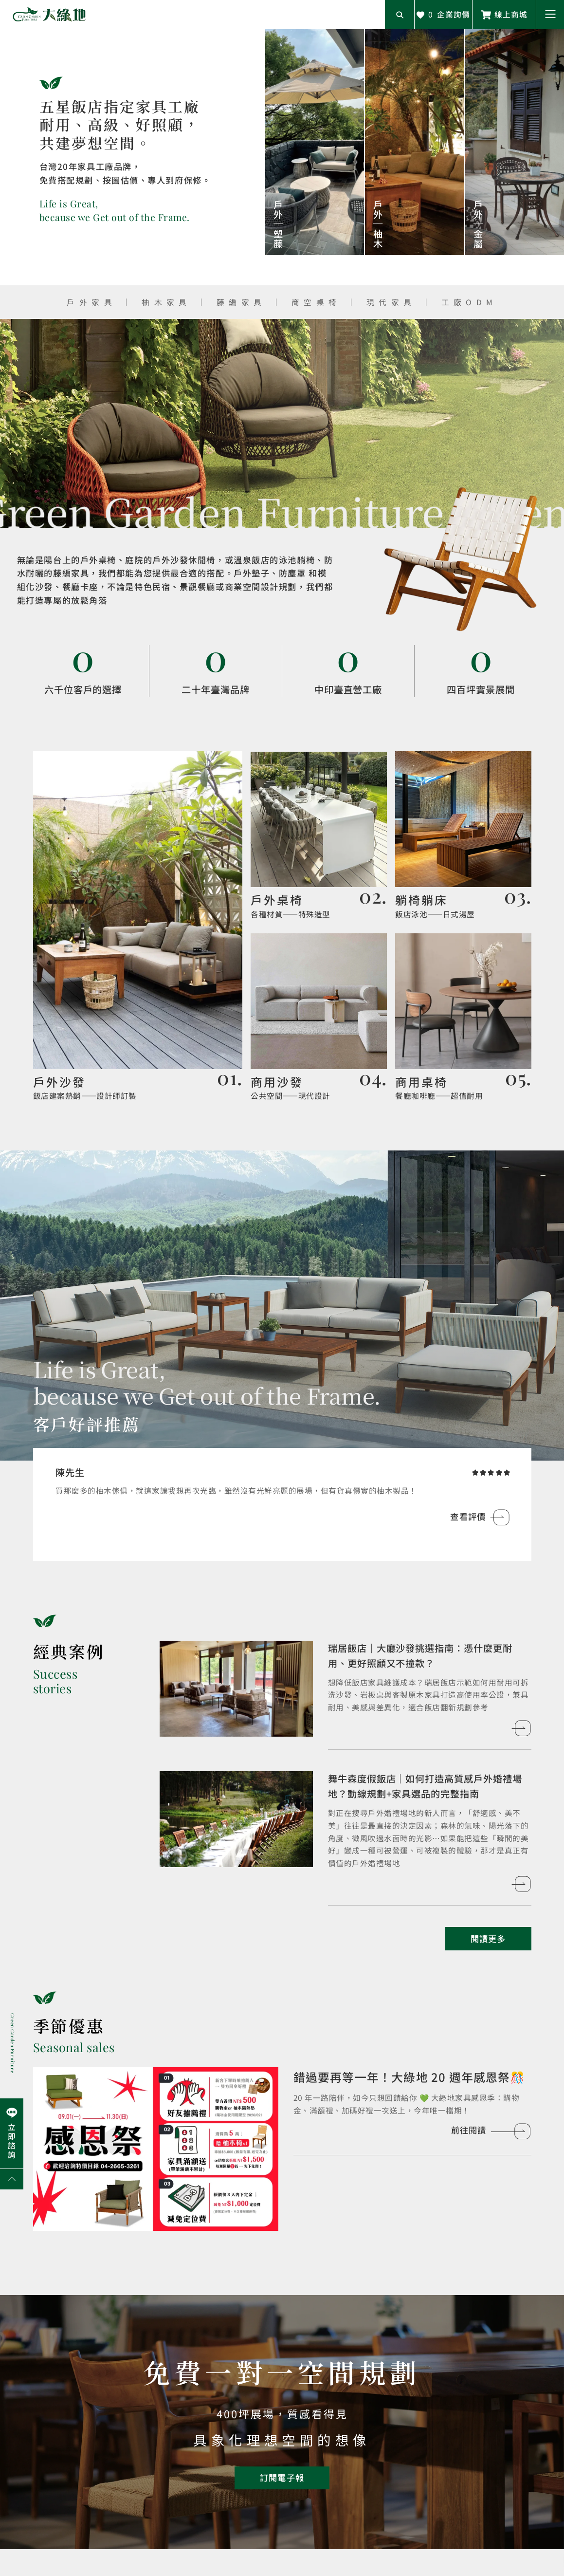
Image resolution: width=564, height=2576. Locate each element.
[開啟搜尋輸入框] (399, 14)
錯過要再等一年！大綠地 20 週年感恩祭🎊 (409, 2076)
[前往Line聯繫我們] (11, 2133)
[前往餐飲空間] (318, 1017)
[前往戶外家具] (463, 835)
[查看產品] (314, 142)
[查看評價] (479, 1516)
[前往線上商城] (504, 14)
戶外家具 (91, 302)
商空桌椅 (319, 302)
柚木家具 (166, 302)
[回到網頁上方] (11, 2179)
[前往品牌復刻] (318, 836)
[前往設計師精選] (137, 926)
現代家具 (391, 302)
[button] (550, 14)
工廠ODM (469, 302)
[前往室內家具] (463, 1017)
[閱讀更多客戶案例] (488, 1938)
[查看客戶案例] (236, 1689)
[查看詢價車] (443, 14)
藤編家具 (241, 302)
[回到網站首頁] (49, 14)
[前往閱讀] (155, 2149)
